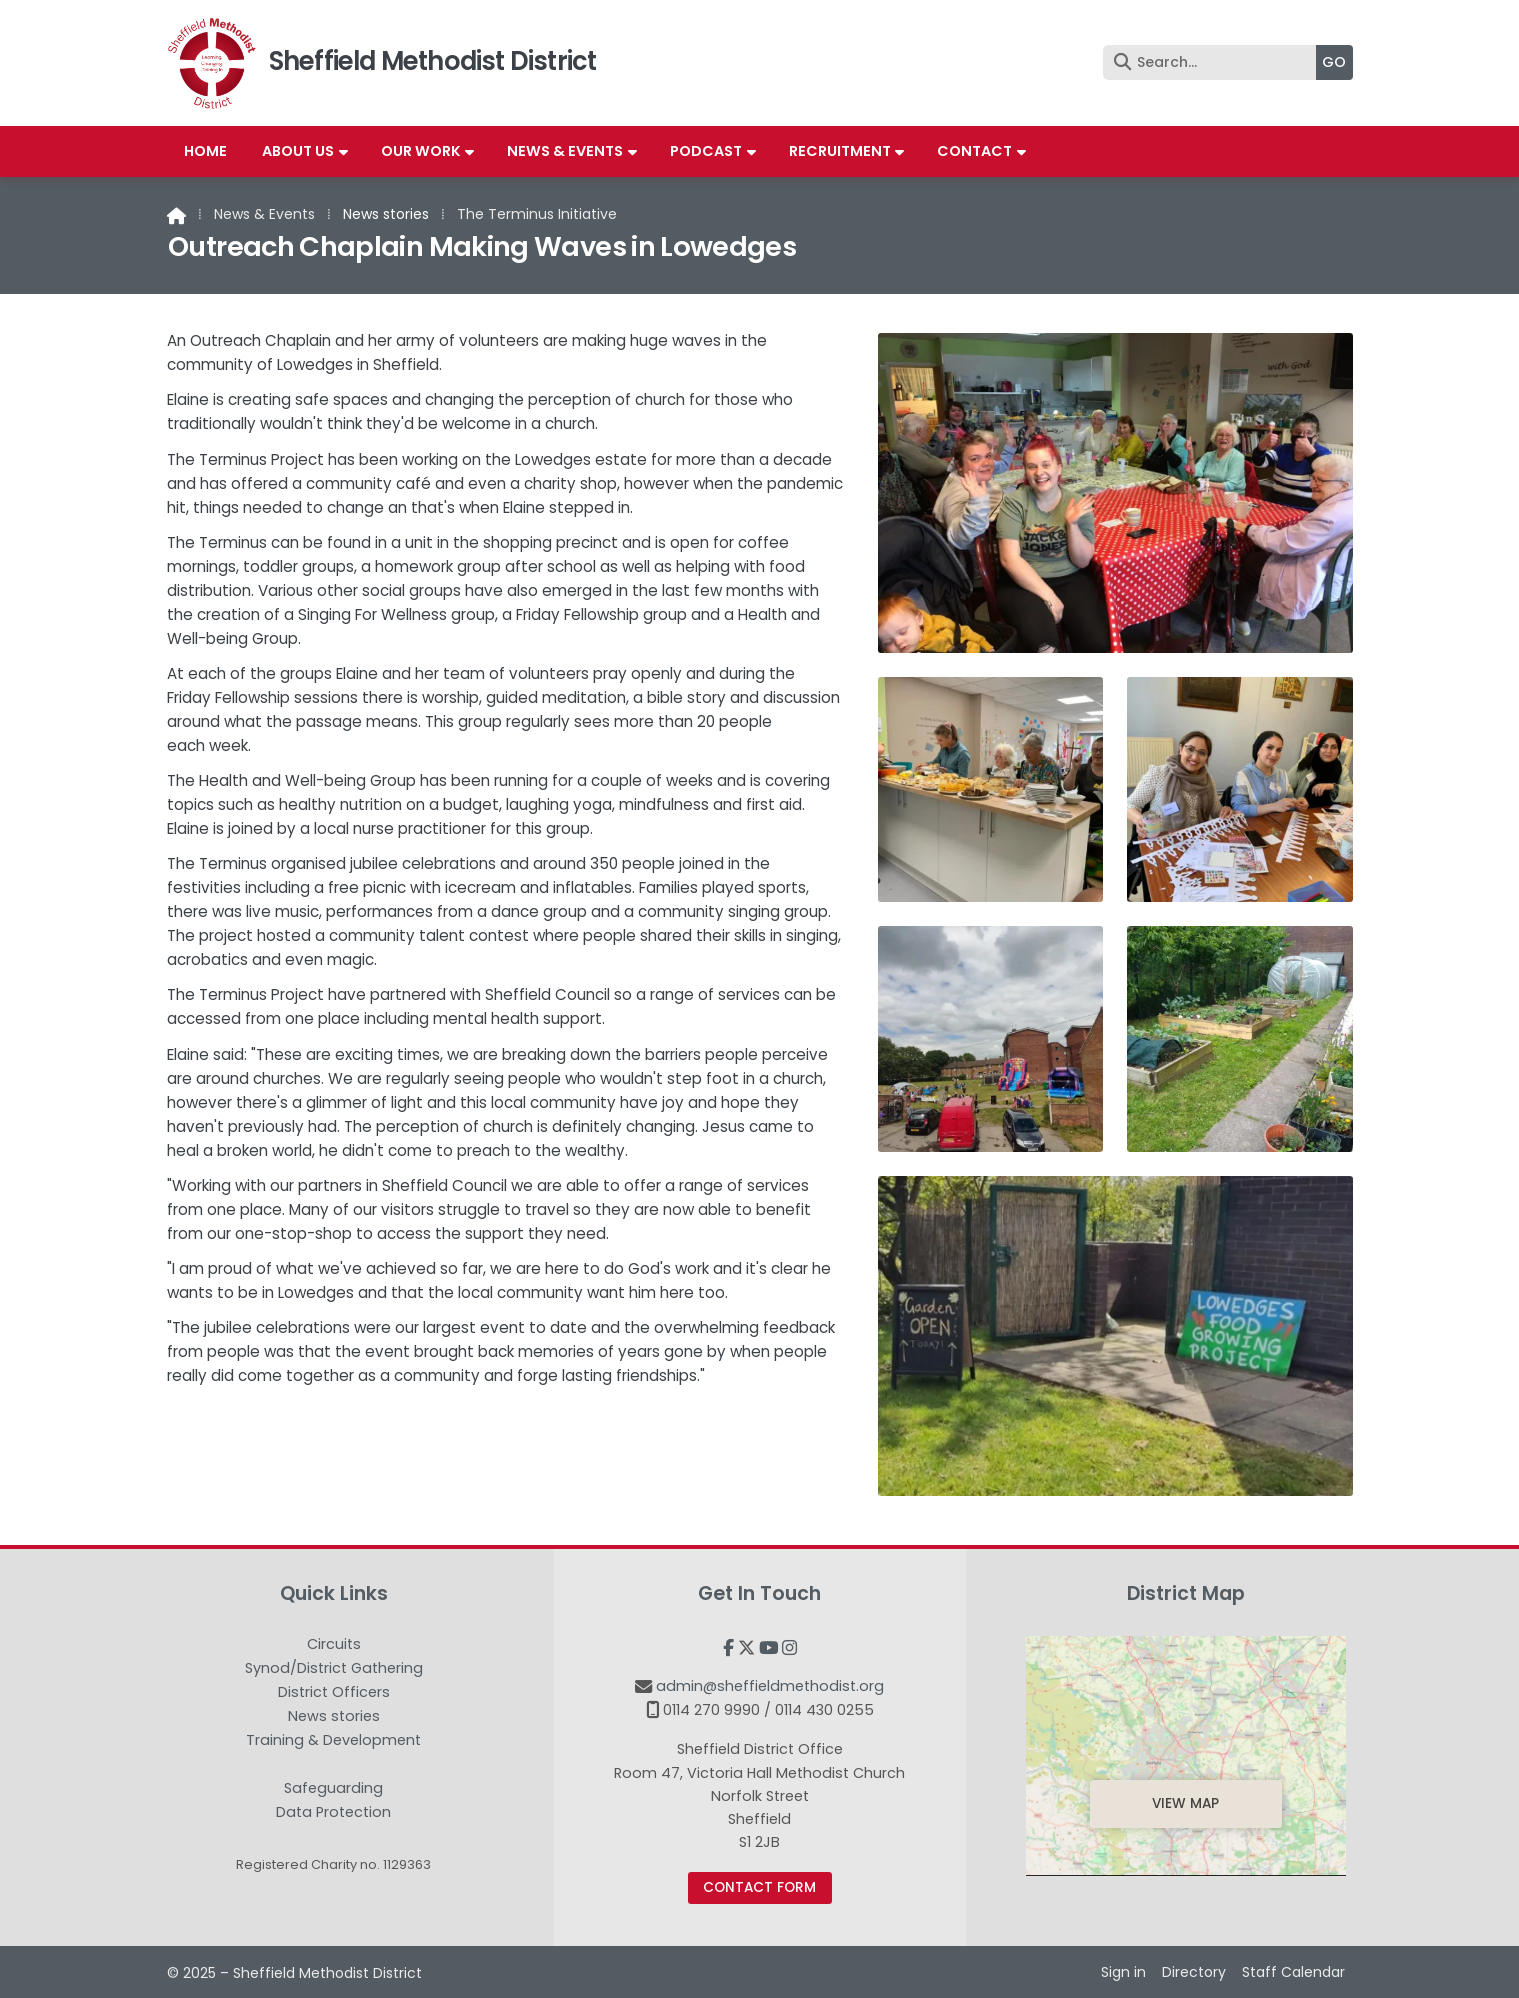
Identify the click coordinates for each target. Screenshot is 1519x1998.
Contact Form (759, 1887)
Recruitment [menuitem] (840, 151)
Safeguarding (333, 1789)
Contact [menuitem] (974, 151)
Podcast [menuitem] (706, 151)
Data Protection (333, 1812)
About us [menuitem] (298, 151)
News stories (386, 214)
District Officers (334, 1693)
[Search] (1214, 62)
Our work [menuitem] (421, 151)
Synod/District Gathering (334, 1669)
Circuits (334, 1645)
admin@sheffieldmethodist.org (770, 1686)
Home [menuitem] (205, 151)
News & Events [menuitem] (565, 151)
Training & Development (333, 1741)
